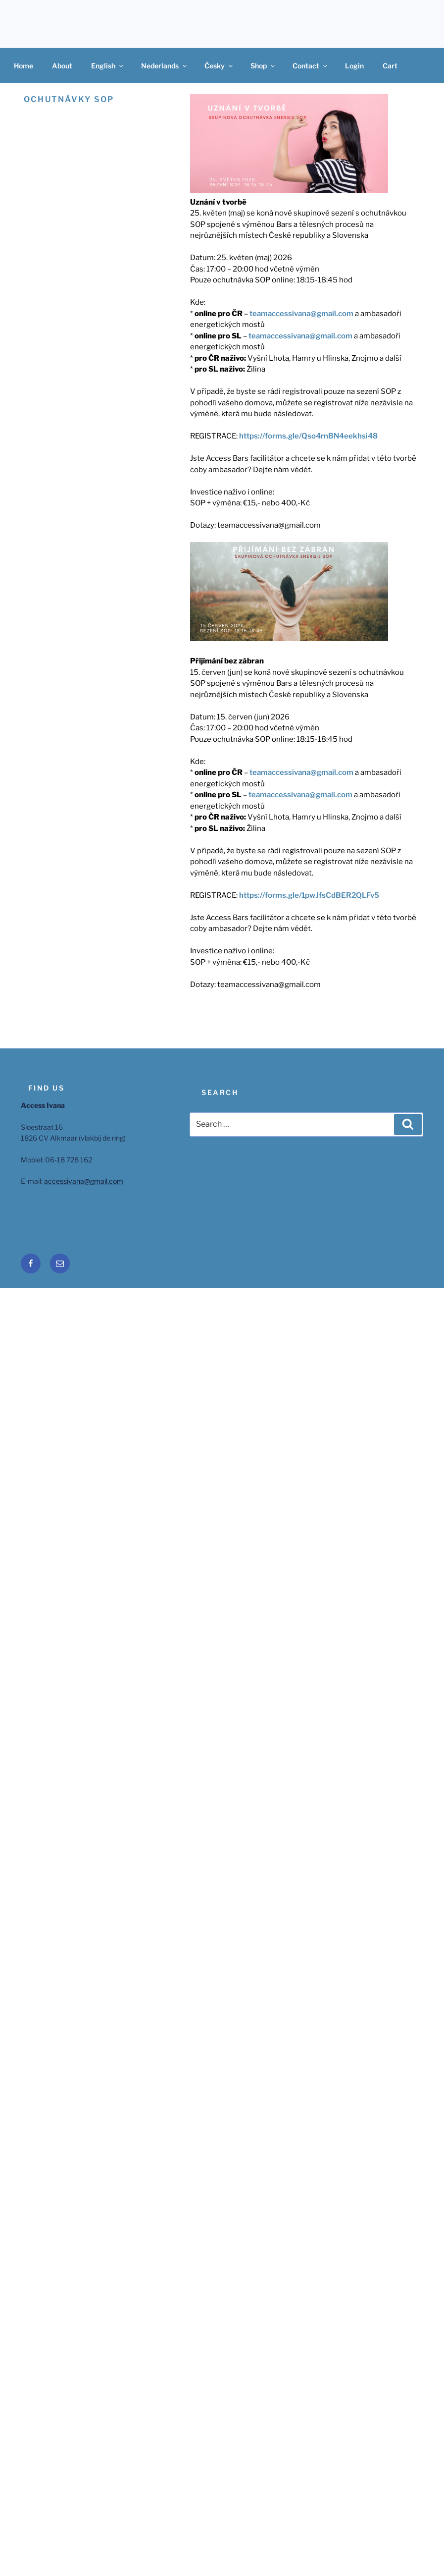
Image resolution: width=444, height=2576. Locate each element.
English (108, 65)
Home (23, 65)
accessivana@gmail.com (83, 1181)
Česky (219, 65)
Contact (311, 65)
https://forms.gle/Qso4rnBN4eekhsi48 (308, 436)
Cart (390, 65)
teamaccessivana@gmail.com (301, 313)
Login (354, 65)
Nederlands (164, 65)
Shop (263, 65)
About (62, 65)
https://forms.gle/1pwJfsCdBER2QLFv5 (309, 895)
